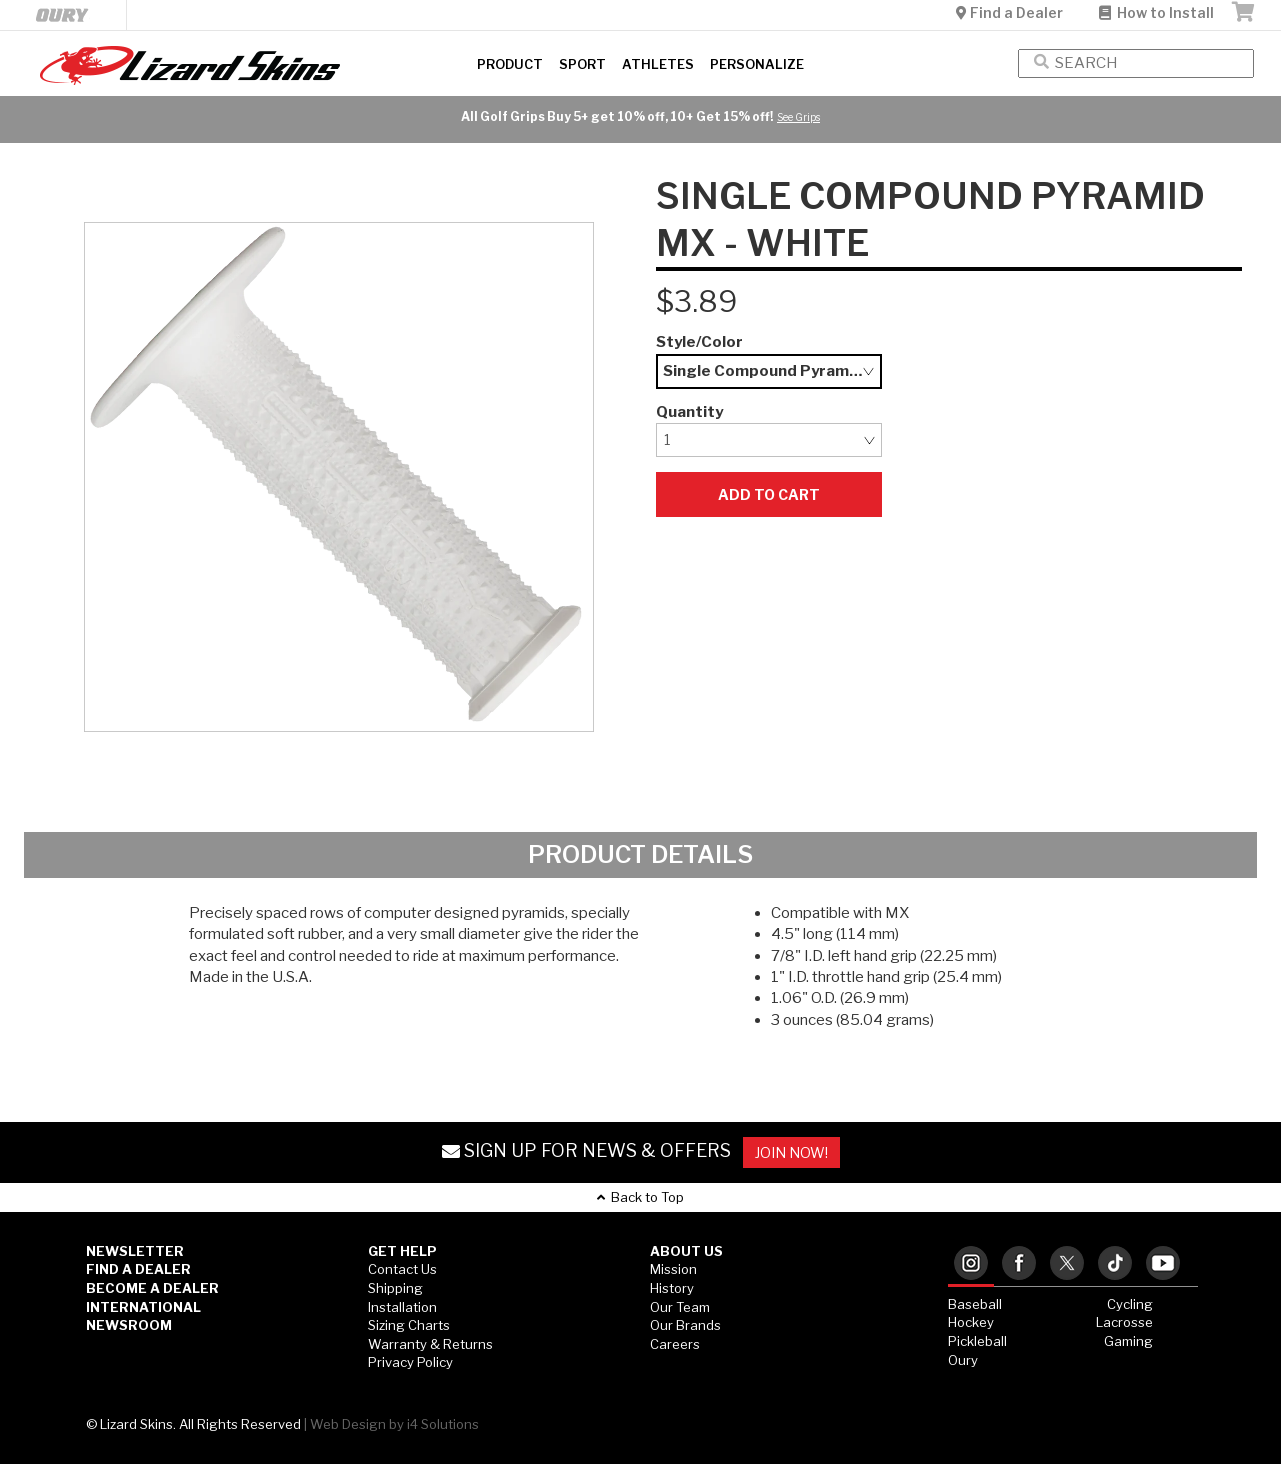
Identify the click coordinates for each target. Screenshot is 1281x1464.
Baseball (975, 1304)
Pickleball (977, 1341)
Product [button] (510, 64)
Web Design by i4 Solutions (394, 1424)
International (143, 1307)
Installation (402, 1307)
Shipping (395, 1288)
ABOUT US (686, 1251)
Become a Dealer (152, 1288)
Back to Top (640, 1197)
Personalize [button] (757, 64)
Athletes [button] (658, 64)
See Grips (798, 117)
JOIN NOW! (791, 1152)
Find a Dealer (1011, 12)
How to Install (1156, 12)
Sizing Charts (409, 1325)
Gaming (1128, 1341)
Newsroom (129, 1325)
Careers (675, 1344)
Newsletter (135, 1251)
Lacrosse (1124, 1322)
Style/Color (699, 342)
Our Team (680, 1307)
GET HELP (402, 1251)
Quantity (689, 412)
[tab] (971, 1264)
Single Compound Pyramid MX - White (773, 371)
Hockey (971, 1322)
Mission (673, 1269)
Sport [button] (582, 64)
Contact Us (402, 1269)
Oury (963, 1360)
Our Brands (685, 1325)
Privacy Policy (410, 1362)
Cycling (1130, 1304)
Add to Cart (769, 494)
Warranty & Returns (430, 1344)
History (672, 1288)
